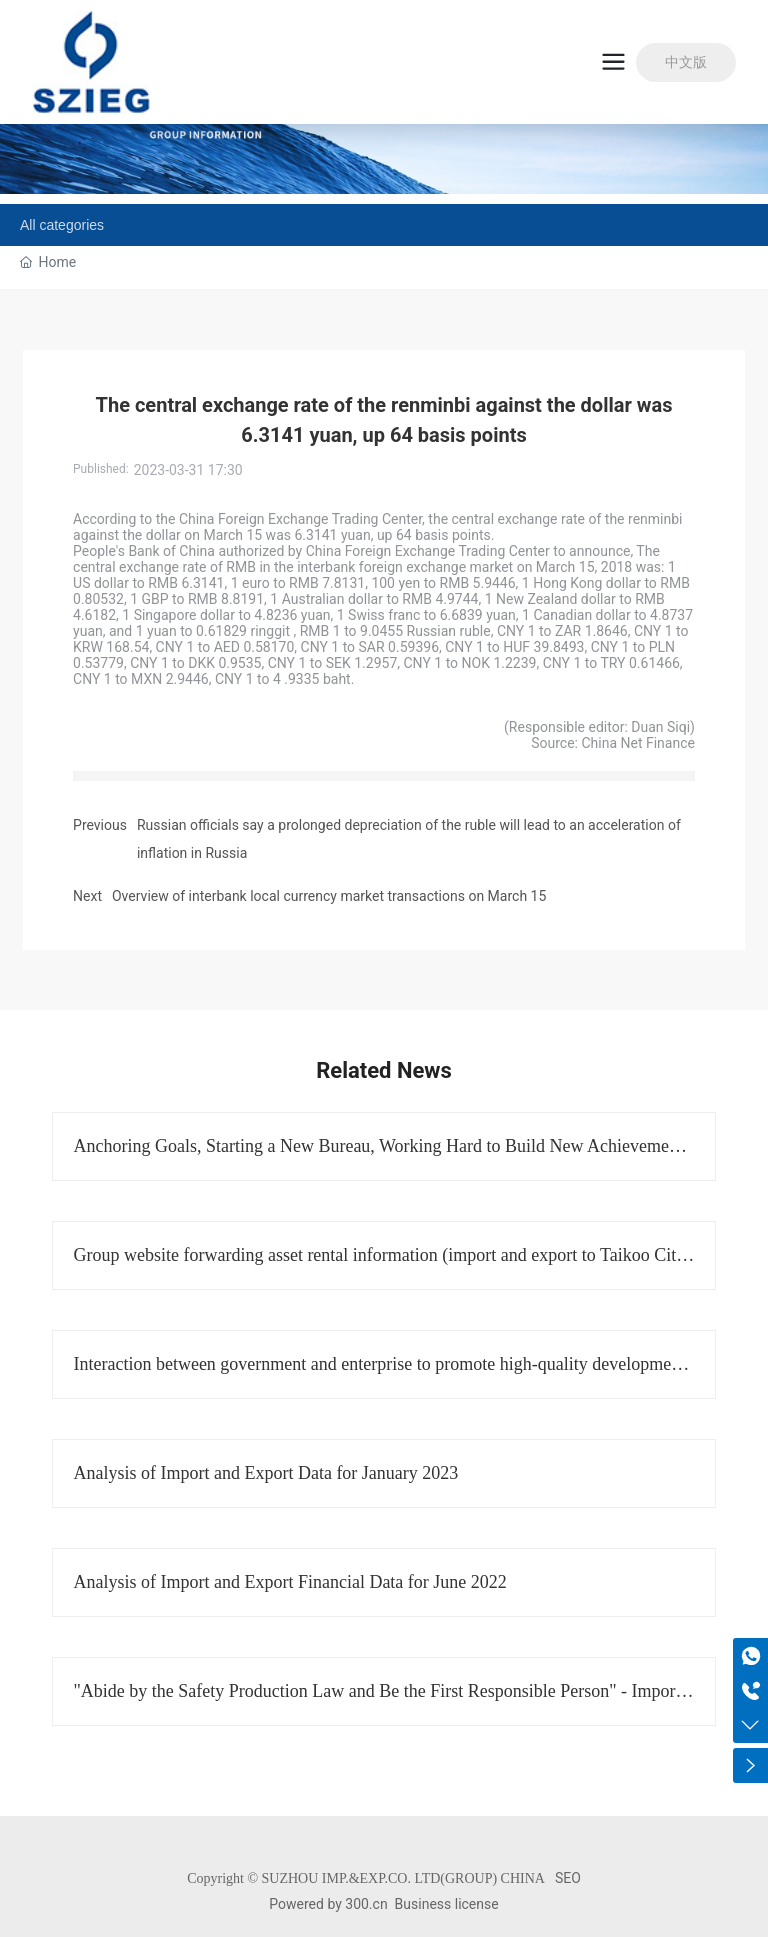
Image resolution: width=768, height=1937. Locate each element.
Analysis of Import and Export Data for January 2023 (265, 1473)
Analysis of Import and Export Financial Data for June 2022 (289, 1582)
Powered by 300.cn (328, 1904)
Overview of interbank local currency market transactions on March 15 (329, 896)
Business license (447, 1904)
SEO (568, 1878)
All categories (62, 225)
